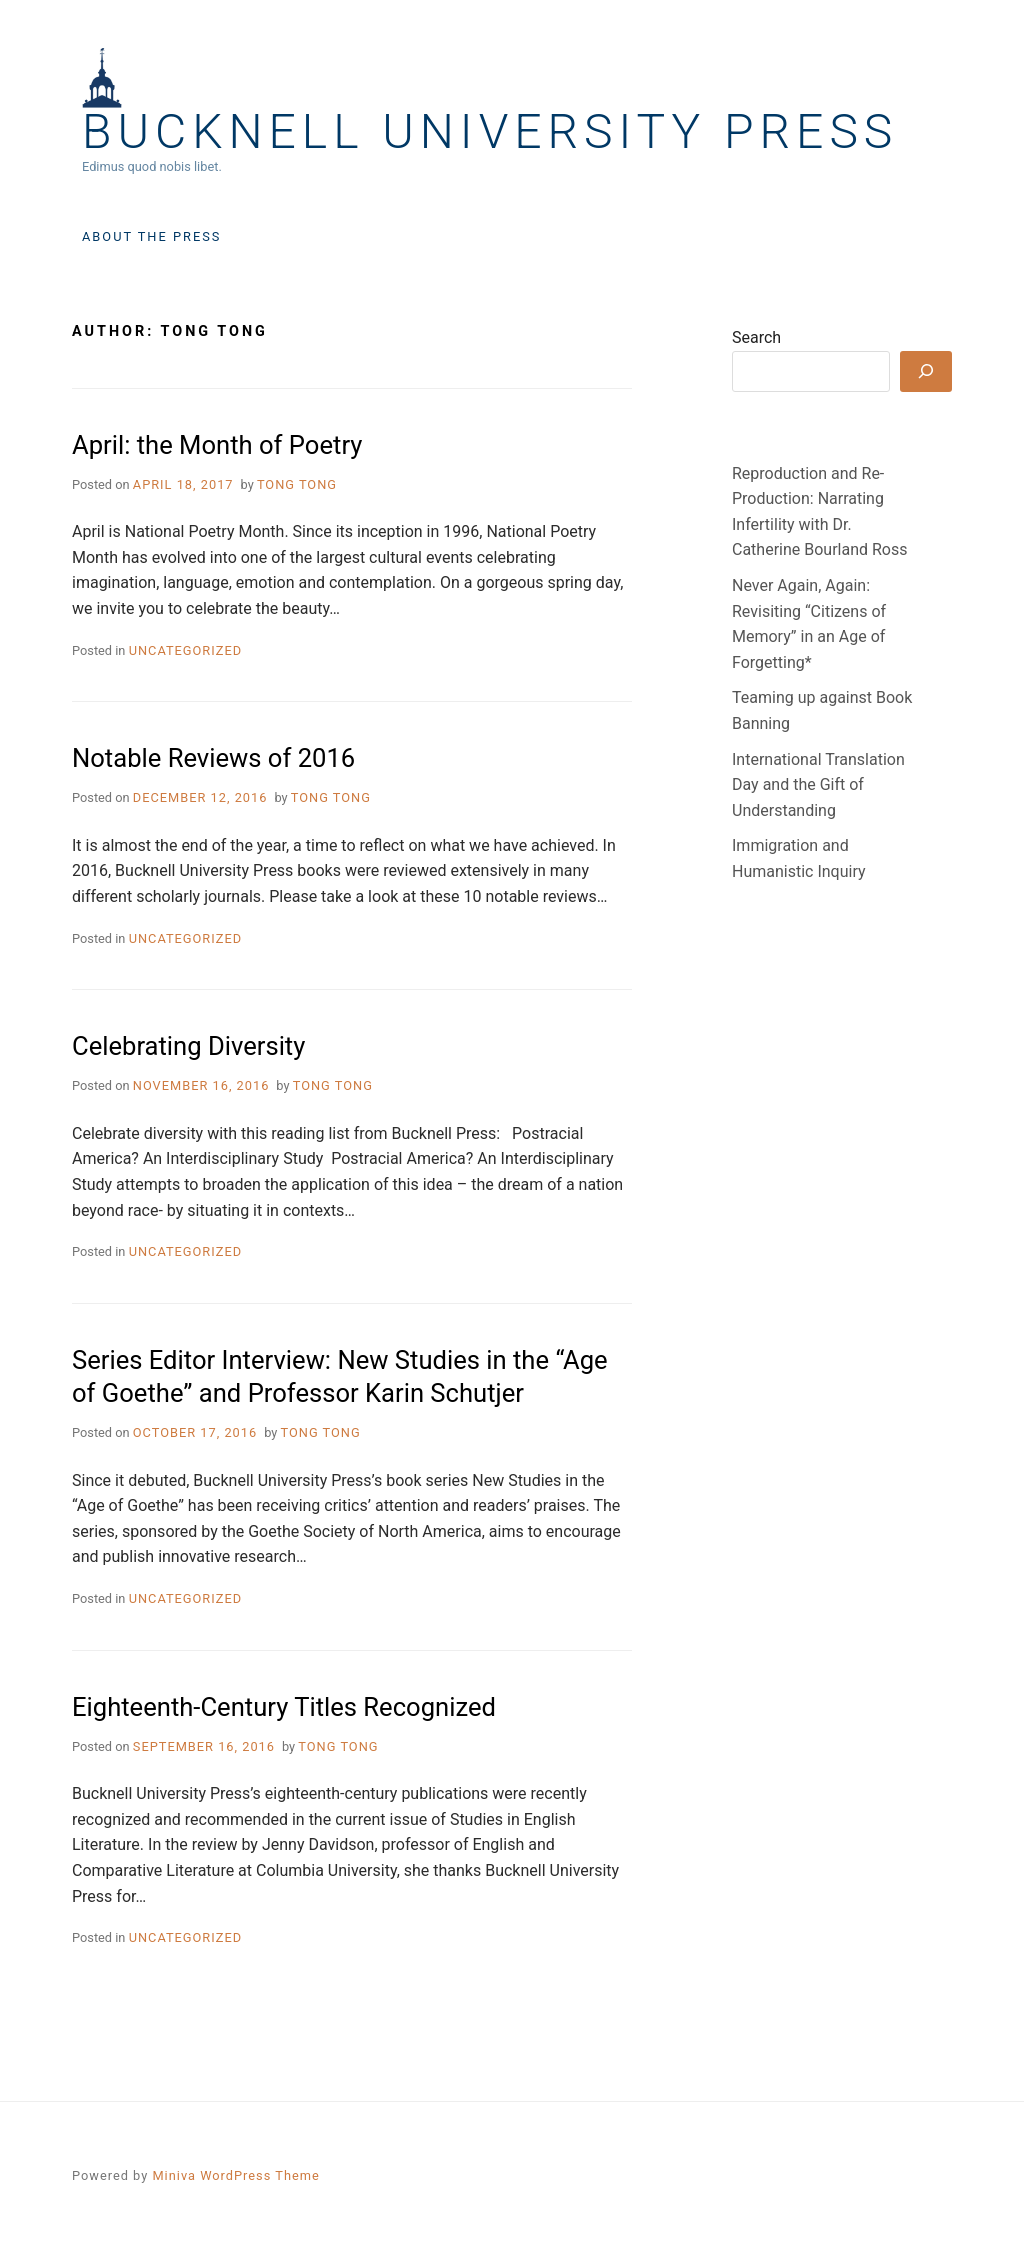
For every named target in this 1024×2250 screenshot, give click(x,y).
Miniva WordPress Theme (235, 2175)
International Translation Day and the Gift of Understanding (818, 785)
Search (756, 337)
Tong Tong (297, 484)
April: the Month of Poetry (217, 445)
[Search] (926, 371)
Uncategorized (185, 650)
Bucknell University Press (490, 132)
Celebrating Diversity (188, 1046)
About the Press (151, 236)
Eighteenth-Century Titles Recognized (284, 1707)
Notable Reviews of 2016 (213, 758)
